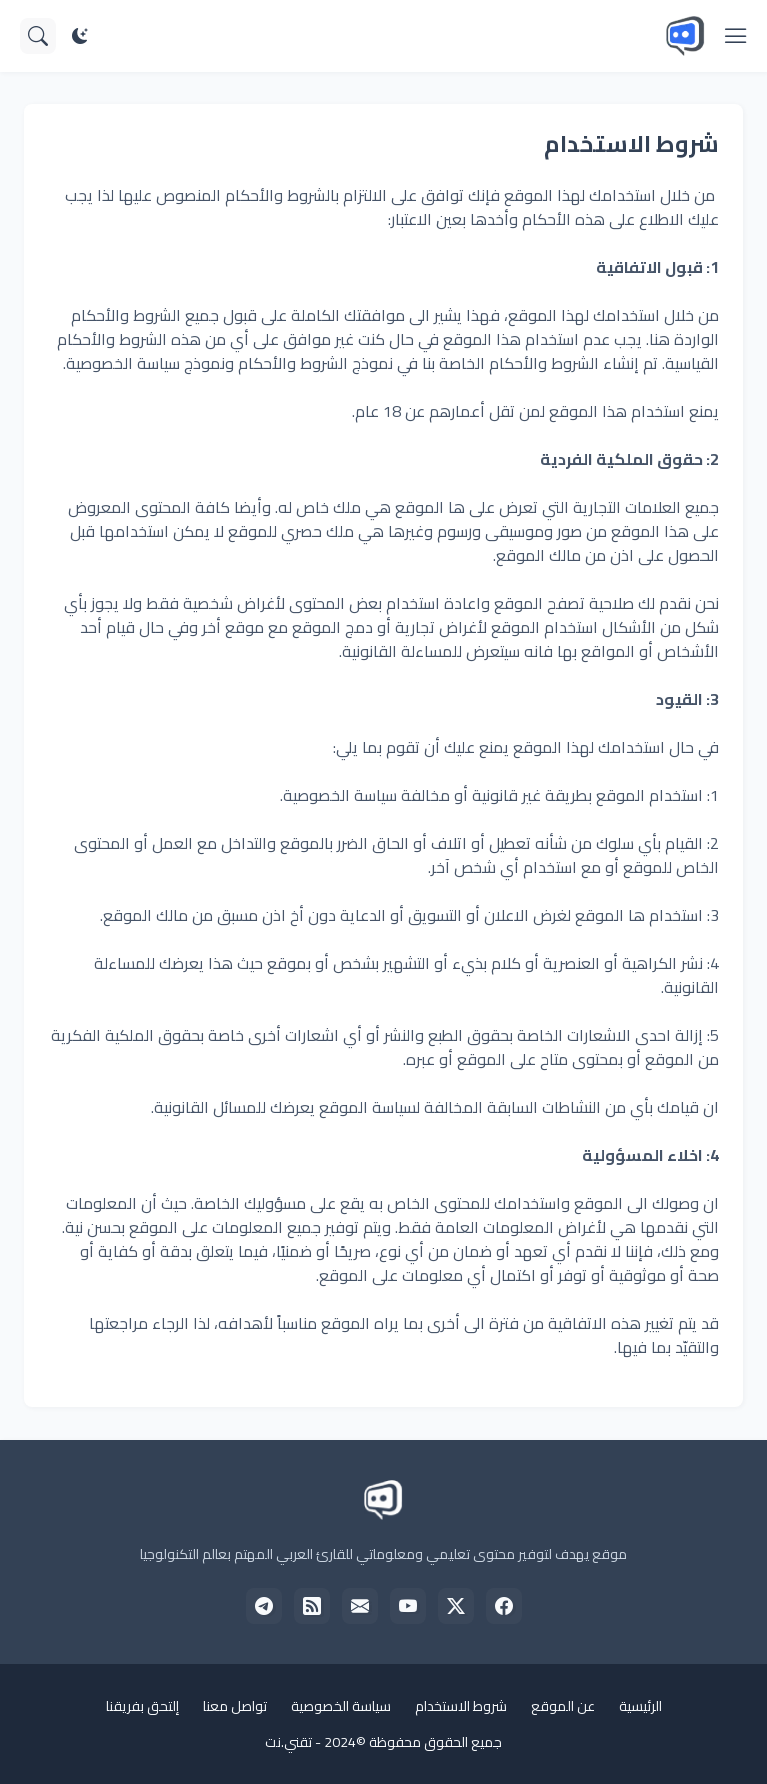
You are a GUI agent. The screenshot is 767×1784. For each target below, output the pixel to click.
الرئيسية (640, 1706)
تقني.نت (288, 1742)
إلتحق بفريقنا (142, 1706)
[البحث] (38, 36)
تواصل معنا (235, 1706)
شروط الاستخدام (461, 1706)
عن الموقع (563, 1706)
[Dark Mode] (80, 36)
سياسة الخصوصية (341, 1706)
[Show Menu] (736, 36)
